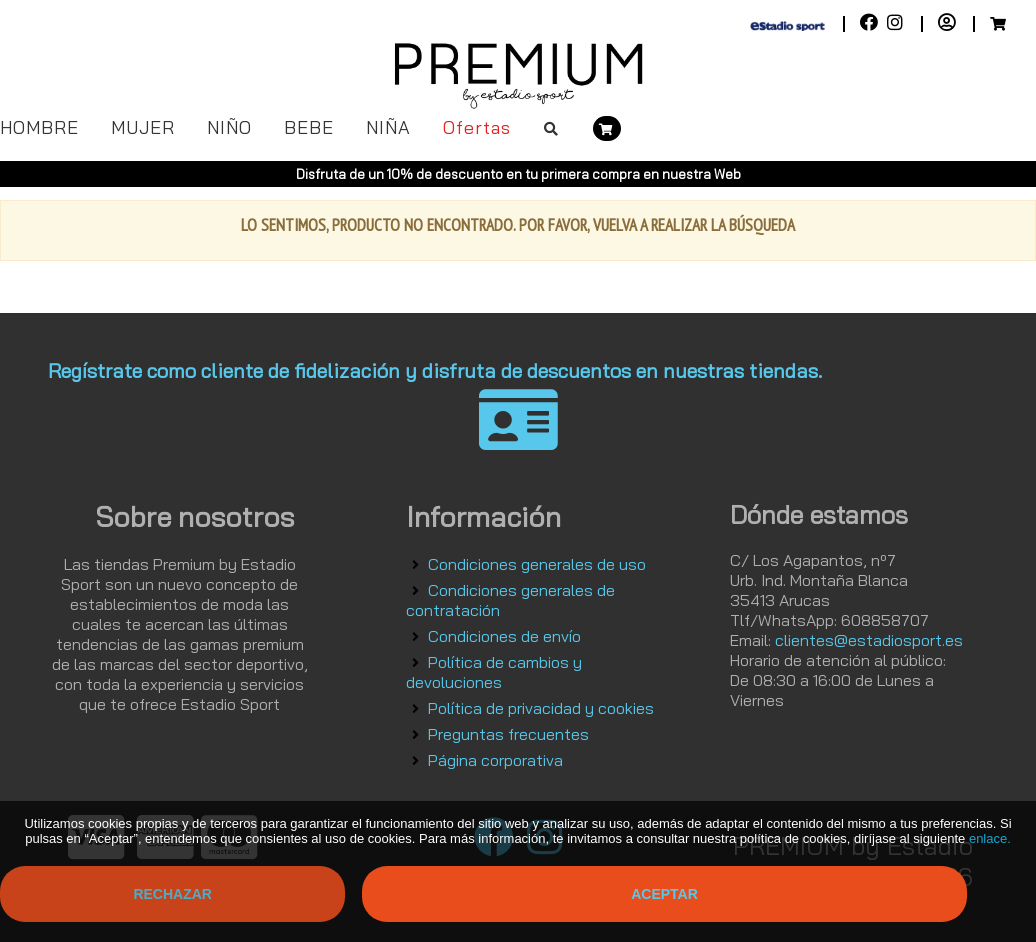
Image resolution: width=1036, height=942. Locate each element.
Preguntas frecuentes (508, 734)
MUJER (143, 127)
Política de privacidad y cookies (541, 708)
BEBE (309, 127)
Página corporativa (495, 760)
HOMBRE (39, 127)
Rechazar (172, 894)
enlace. (990, 838)
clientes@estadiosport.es (869, 640)
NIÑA (388, 127)
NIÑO (229, 127)
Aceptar (664, 894)
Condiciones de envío (504, 636)
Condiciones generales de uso (537, 564)
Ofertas (477, 127)
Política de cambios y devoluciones (494, 672)
